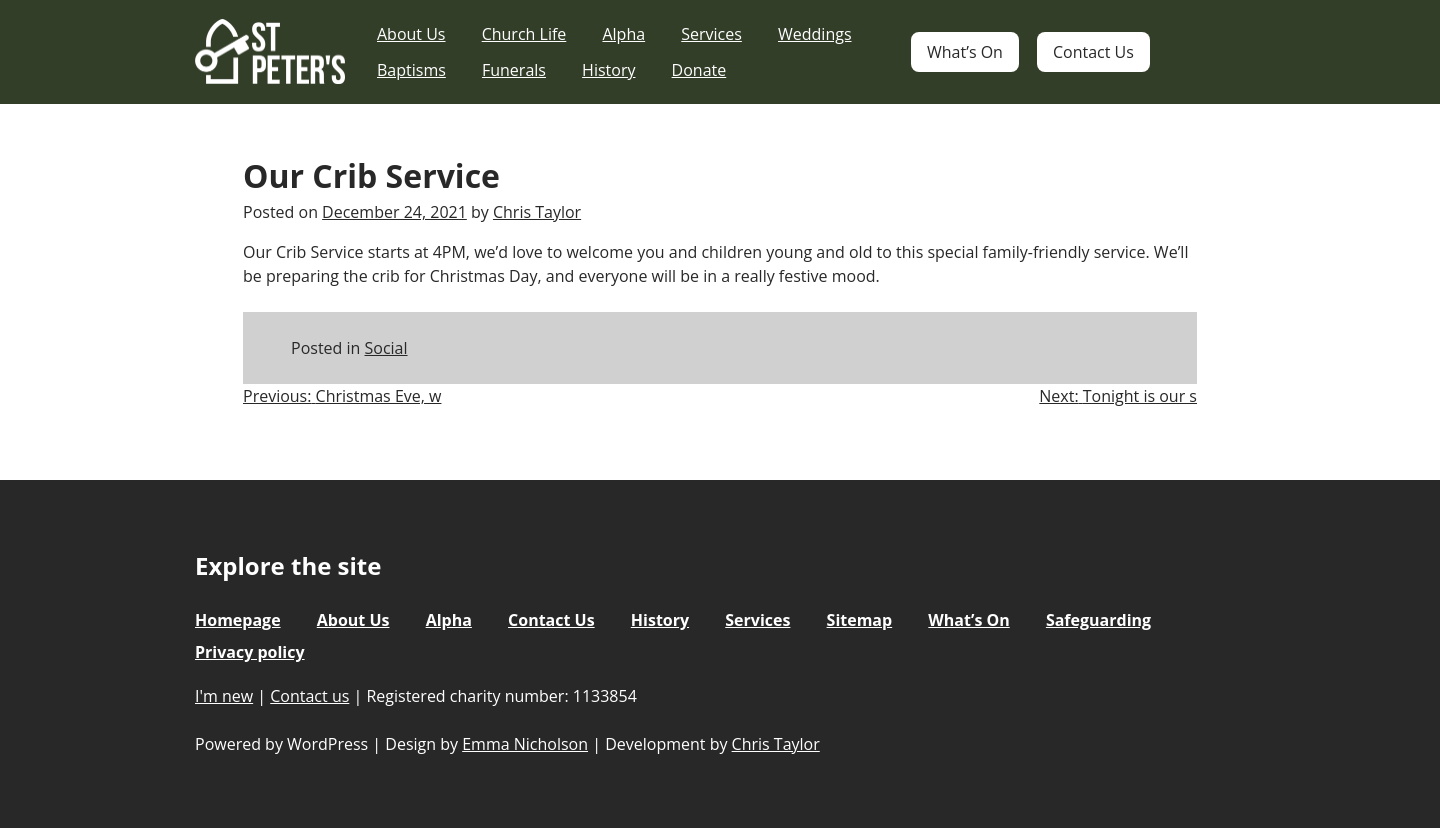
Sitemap (860, 620)
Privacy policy (250, 652)
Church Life (524, 34)
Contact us (309, 696)
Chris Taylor (537, 212)
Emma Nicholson (525, 744)
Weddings (815, 34)
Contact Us (1093, 52)
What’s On (965, 52)
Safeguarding (1098, 620)
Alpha (623, 34)
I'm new (224, 696)
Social (386, 348)
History (608, 70)
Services (711, 34)
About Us (411, 34)
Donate (699, 70)
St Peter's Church (270, 52)
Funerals (514, 70)
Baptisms (411, 70)
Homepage (238, 620)
